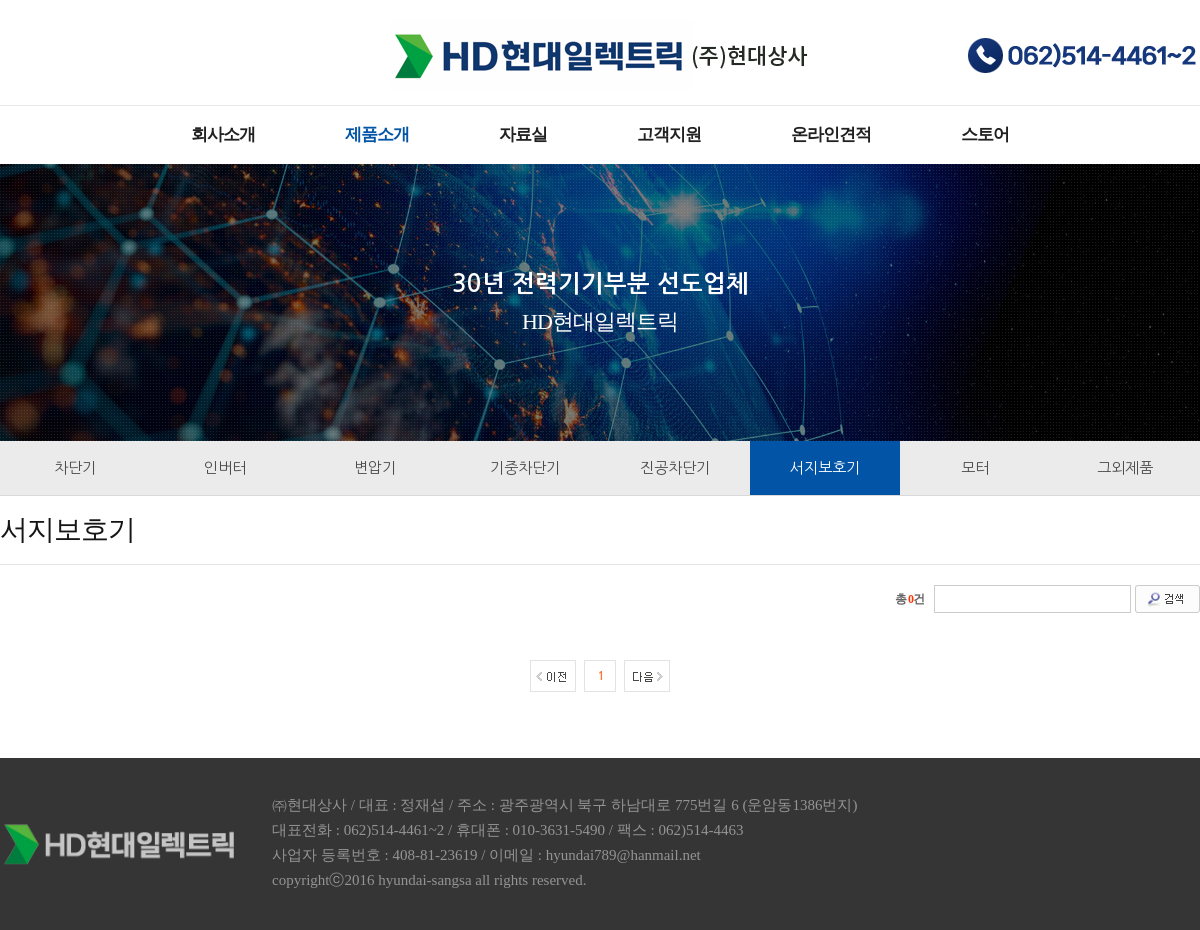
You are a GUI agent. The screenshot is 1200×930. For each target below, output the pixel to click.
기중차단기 (525, 467)
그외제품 (1125, 467)
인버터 (225, 467)
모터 (975, 467)
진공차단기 (675, 467)
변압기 (375, 467)
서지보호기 (825, 467)
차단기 (75, 467)
